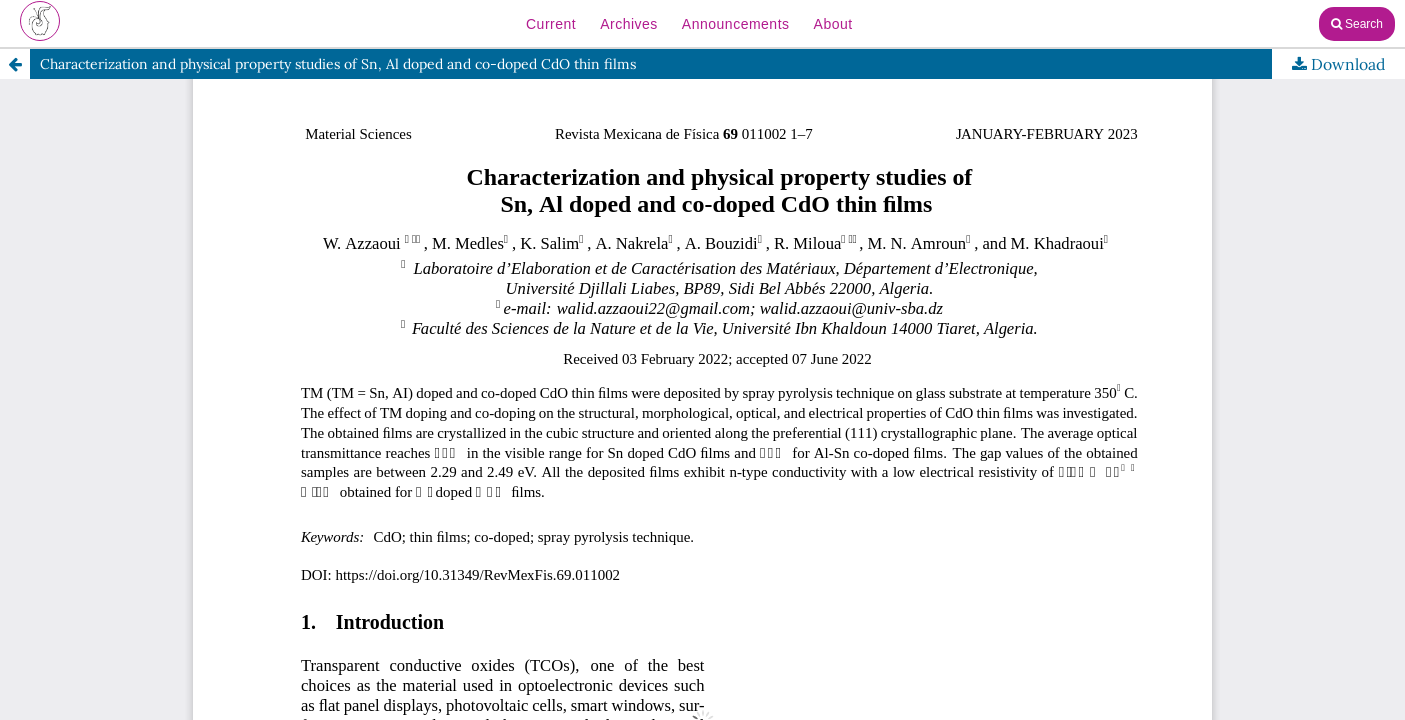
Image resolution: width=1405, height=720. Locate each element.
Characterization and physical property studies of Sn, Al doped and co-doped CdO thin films (338, 64)
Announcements (736, 24)
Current (551, 24)
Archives (629, 24)
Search (1357, 24)
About (833, 24)
